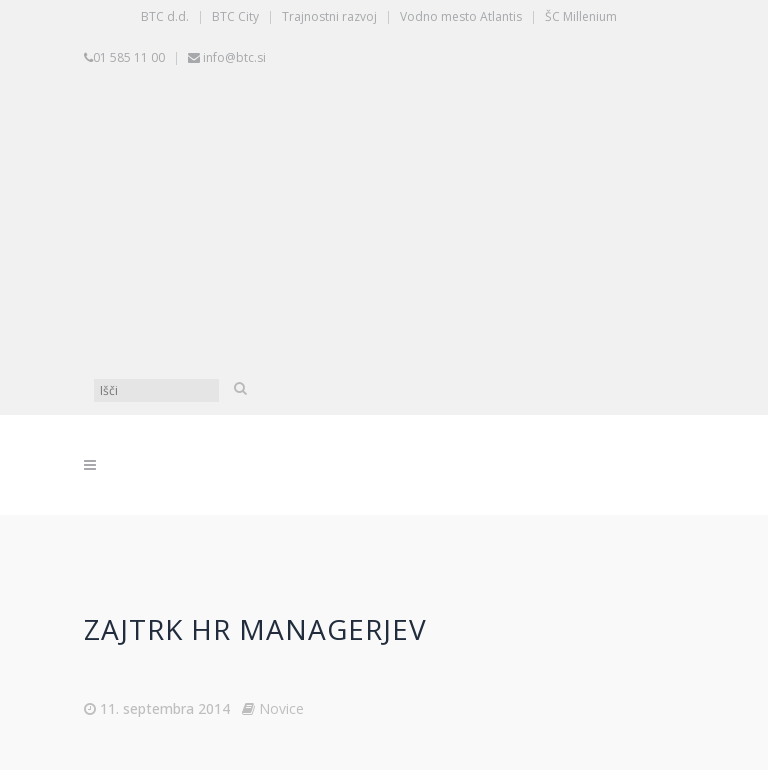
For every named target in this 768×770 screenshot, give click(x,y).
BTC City (235, 16)
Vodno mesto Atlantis (461, 16)
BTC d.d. (165, 16)
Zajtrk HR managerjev (255, 629)
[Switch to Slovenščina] (389, 149)
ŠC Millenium (581, 16)
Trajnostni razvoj (329, 16)
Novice (281, 708)
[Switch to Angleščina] (389, 299)
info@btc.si (234, 57)
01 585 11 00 (129, 57)
